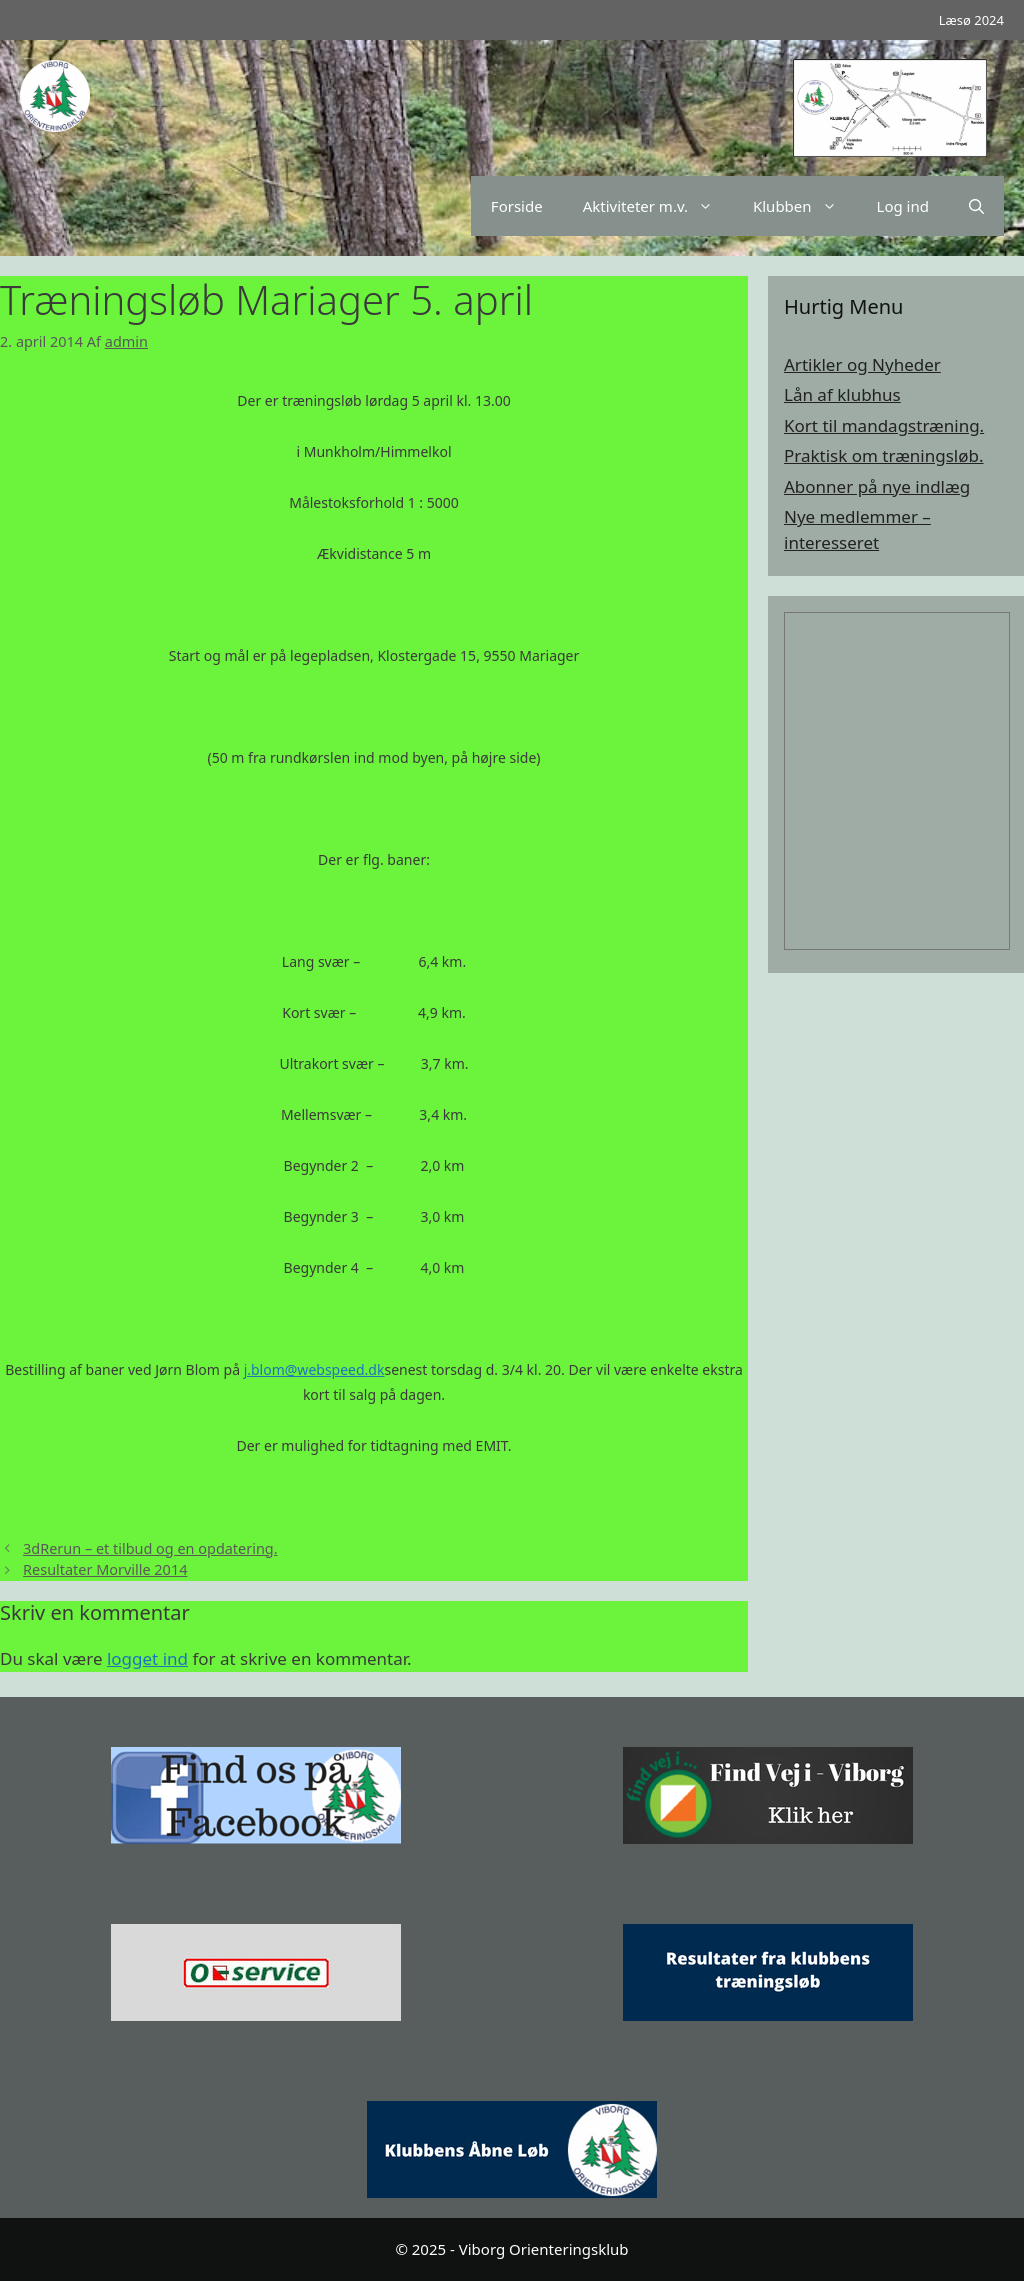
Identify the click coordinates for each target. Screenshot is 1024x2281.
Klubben (805, 206)
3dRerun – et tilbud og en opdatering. (150, 1548)
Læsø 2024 (971, 20)
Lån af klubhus (842, 394)
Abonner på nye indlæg (877, 486)
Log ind (903, 206)
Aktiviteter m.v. (658, 206)
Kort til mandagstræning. (884, 425)
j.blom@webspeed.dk (314, 1369)
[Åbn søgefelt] (976, 206)
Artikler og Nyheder (862, 364)
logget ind (147, 1658)
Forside (517, 206)
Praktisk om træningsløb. (884, 455)
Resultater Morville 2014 (105, 1569)
